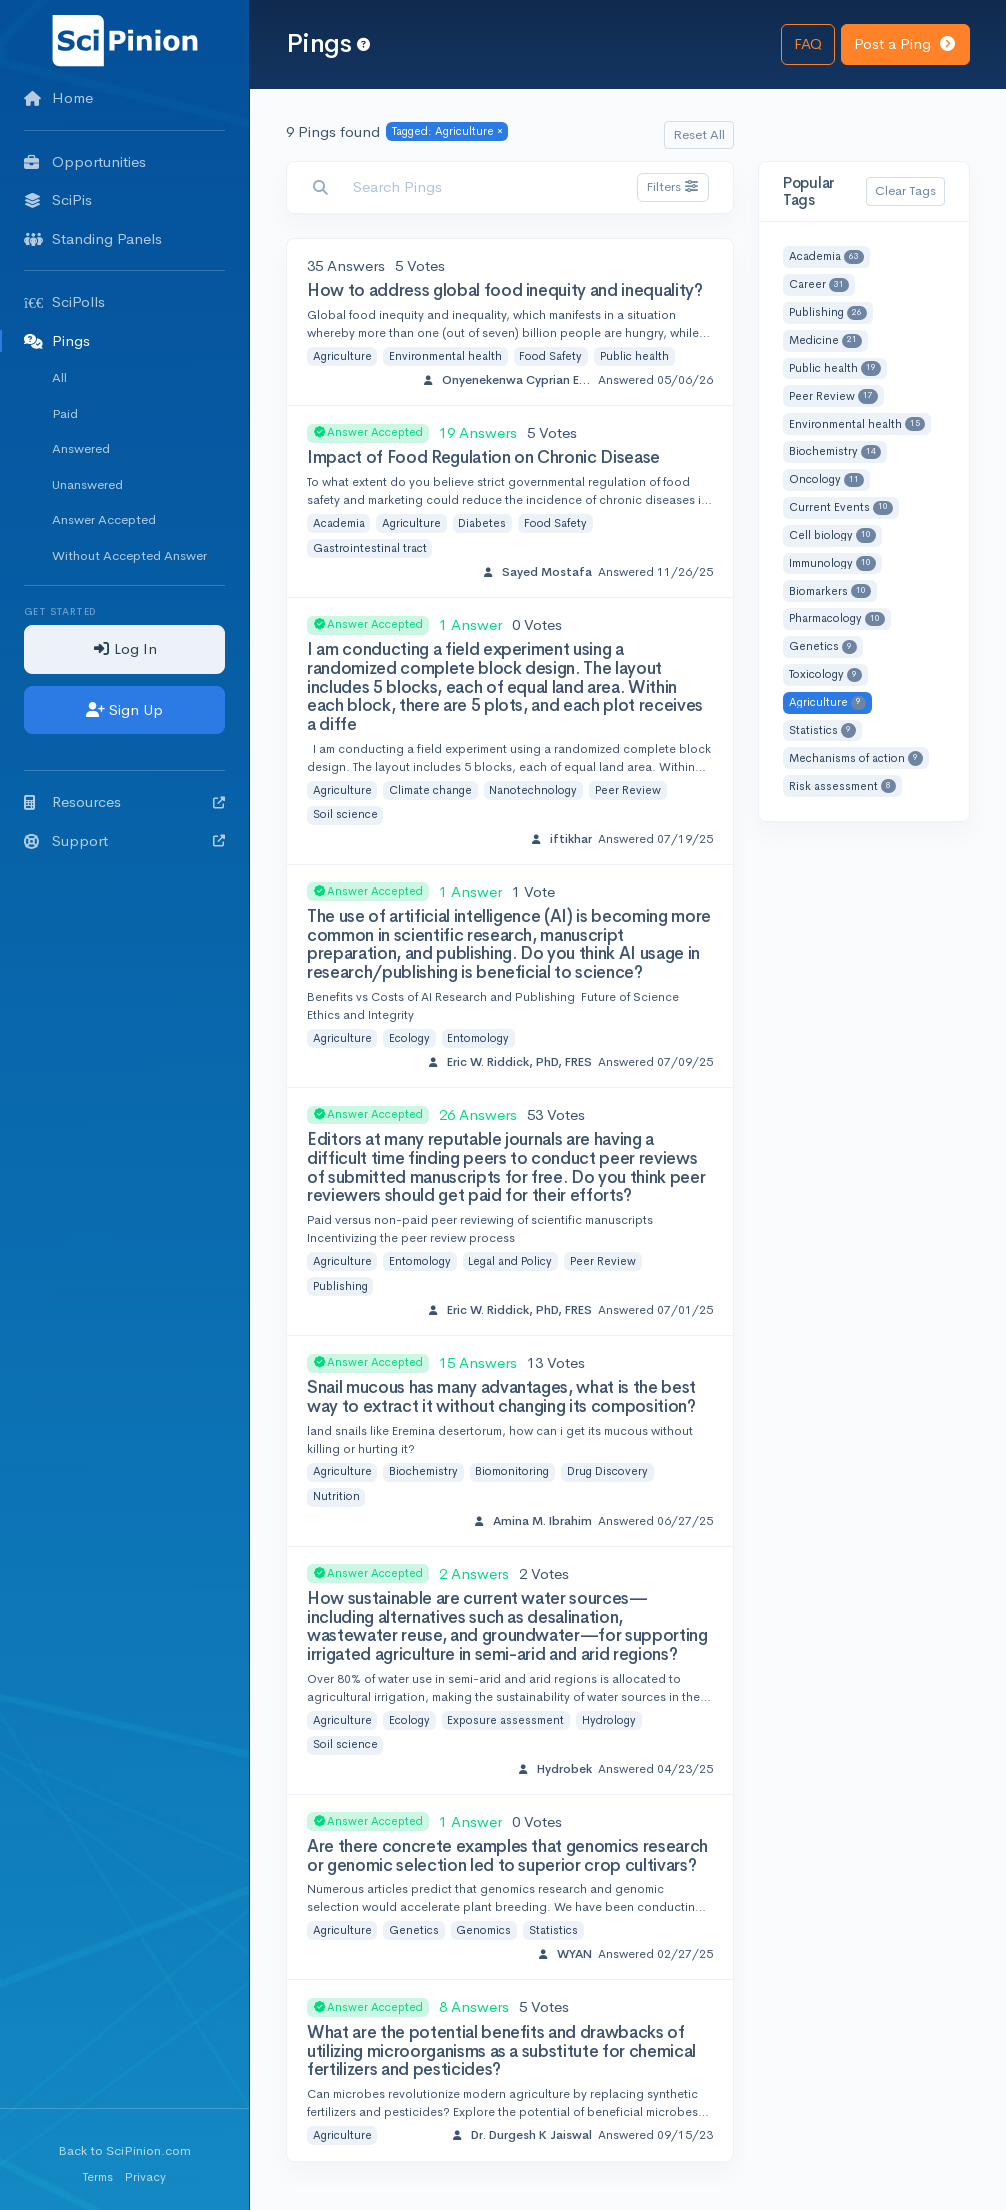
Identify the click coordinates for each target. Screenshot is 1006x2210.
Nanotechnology (533, 790)
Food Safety (550, 356)
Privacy (145, 2177)
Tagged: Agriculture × (447, 131)
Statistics (553, 1930)
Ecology (409, 1038)
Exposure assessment (505, 1720)
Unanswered (87, 484)
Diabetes (482, 523)
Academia (339, 523)
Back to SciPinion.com (124, 2150)
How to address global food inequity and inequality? (505, 290)
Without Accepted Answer (129, 555)
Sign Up (124, 709)
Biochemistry (423, 1471)
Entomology (478, 1038)
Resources (124, 801)
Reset (699, 134)
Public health (634, 356)
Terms (98, 2177)
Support (124, 840)
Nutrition (336, 1496)
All (59, 377)
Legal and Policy (510, 1261)
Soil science (345, 814)
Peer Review (628, 790)
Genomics (483, 1930)
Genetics (414, 1930)
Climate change (430, 790)
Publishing (340, 1286)
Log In (125, 648)
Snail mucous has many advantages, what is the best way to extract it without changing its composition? (501, 1397)
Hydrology (609, 1720)
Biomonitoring (512, 1471)
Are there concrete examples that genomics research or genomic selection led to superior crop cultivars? (507, 1856)
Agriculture (342, 356)
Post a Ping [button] (905, 43)
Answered (81, 448)
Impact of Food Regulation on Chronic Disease (483, 457)
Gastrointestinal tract (370, 548)
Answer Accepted (104, 519)
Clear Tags (905, 190)
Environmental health (445, 356)
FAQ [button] (808, 43)
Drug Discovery (607, 1471)
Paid (65, 413)
